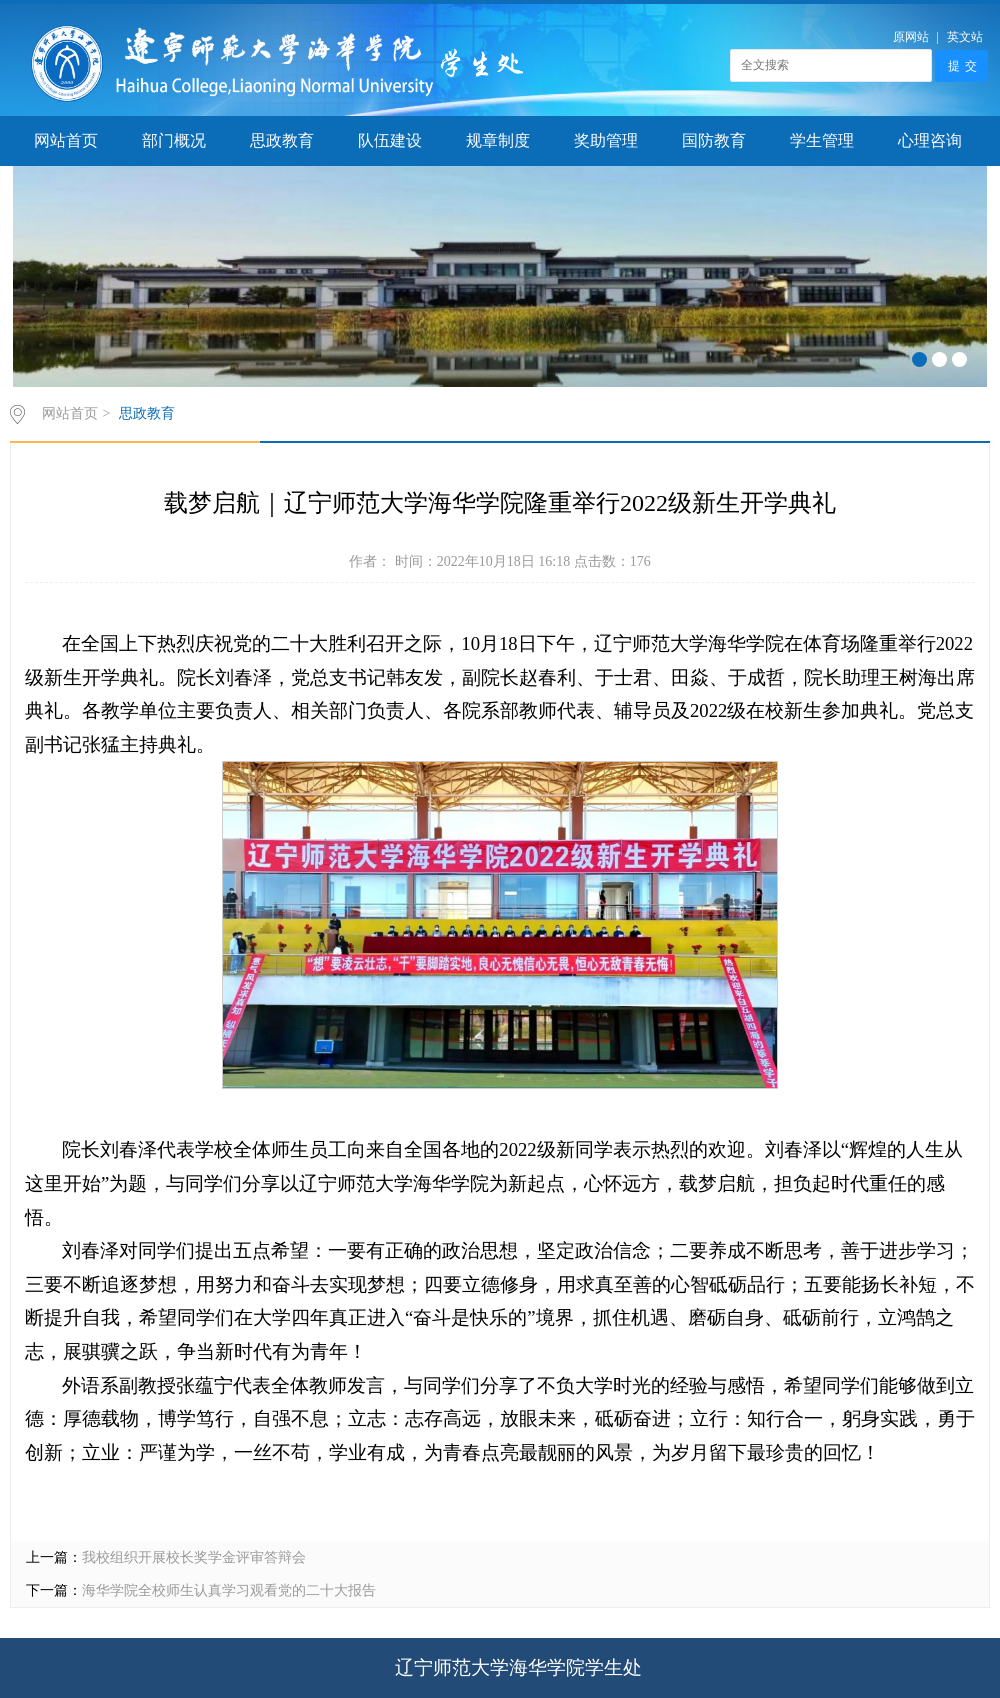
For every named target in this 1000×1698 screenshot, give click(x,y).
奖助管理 (606, 140)
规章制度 (498, 140)
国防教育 (714, 140)
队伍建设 (390, 140)
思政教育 (282, 140)
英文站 (965, 37)
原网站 (911, 37)
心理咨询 (930, 140)
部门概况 (174, 140)
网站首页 (66, 140)
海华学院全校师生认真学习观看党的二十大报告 (229, 1590)
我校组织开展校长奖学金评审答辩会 (194, 1557)
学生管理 (822, 140)
